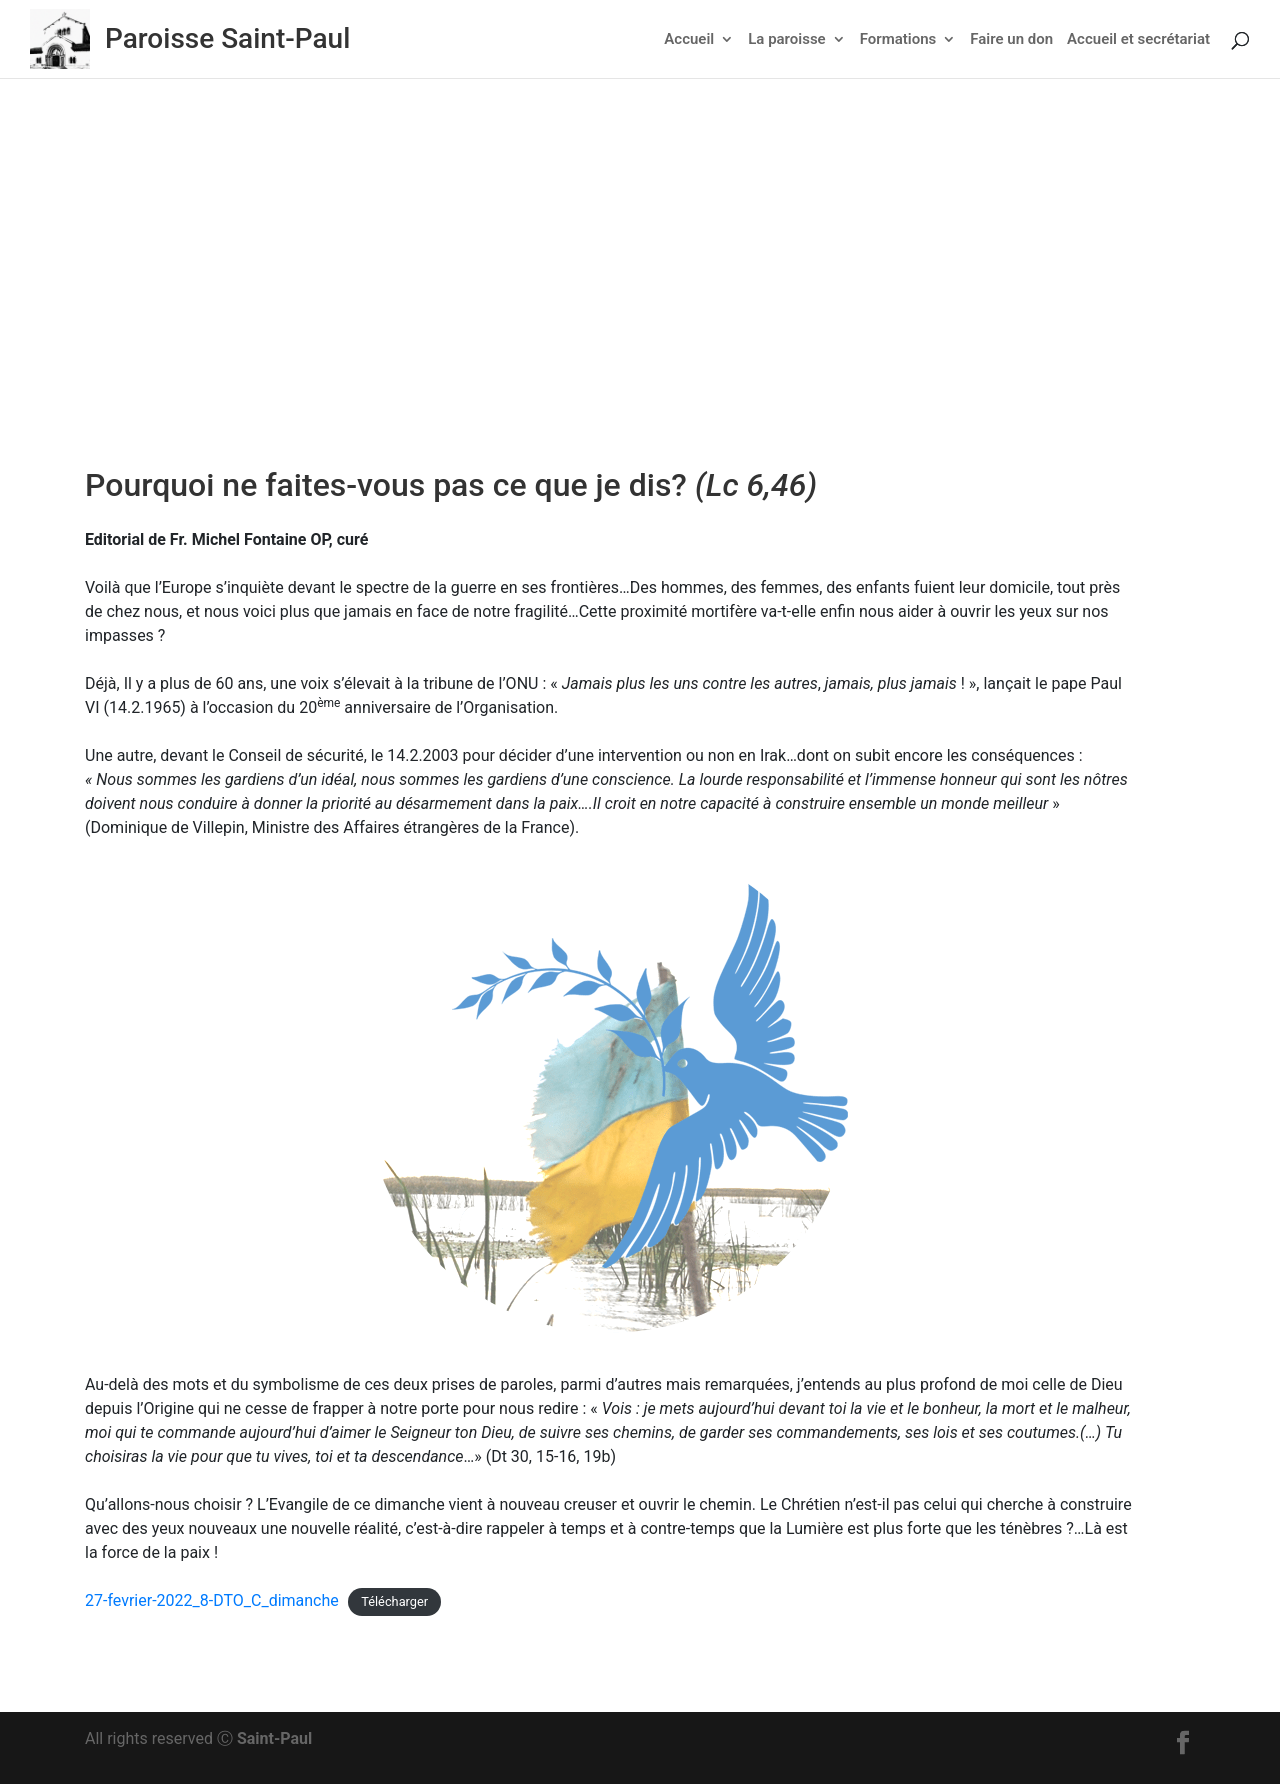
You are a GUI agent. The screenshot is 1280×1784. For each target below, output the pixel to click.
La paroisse (786, 40)
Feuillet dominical (667, 295)
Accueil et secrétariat (1138, 40)
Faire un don (1011, 40)
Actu (581, 295)
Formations (898, 40)
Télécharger (394, 1601)
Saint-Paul (274, 1738)
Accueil (689, 40)
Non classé (776, 295)
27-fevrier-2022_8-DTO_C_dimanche (212, 1600)
